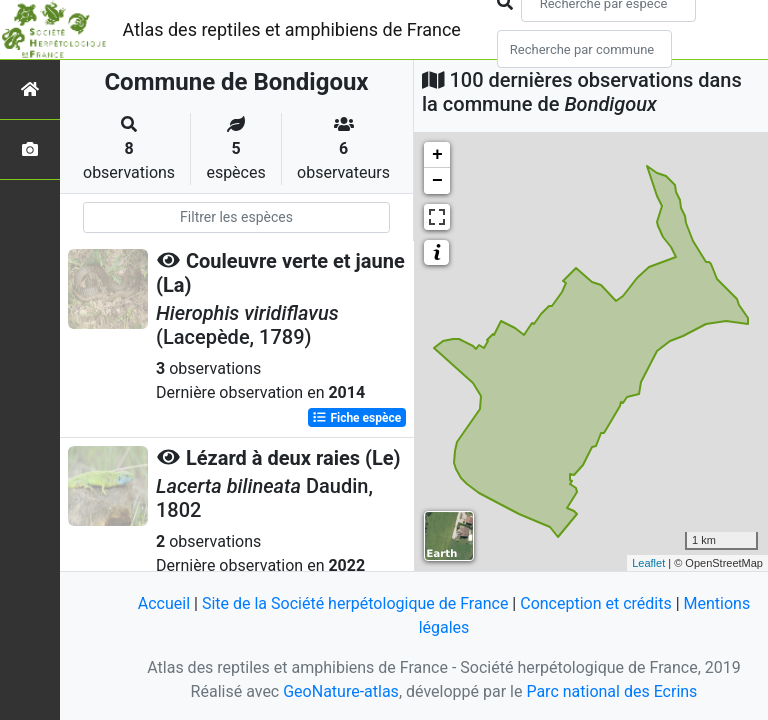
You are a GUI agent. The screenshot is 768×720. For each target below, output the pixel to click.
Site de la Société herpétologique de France (355, 603)
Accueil (164, 603)
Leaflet (648, 563)
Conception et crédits (596, 603)
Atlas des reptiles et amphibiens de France (292, 29)
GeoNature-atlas (341, 691)
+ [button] (437, 155)
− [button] (437, 181)
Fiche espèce (356, 418)
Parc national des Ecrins (611, 691)
